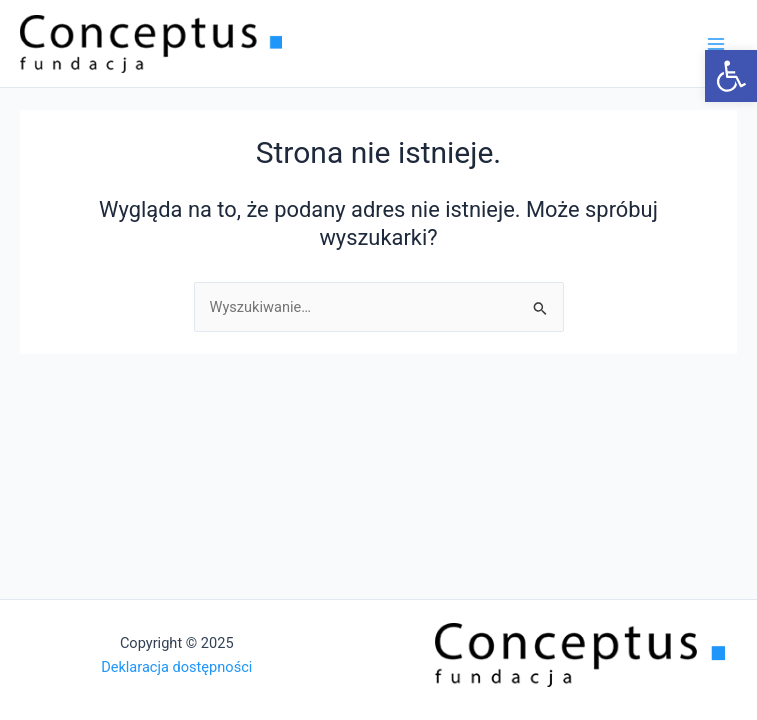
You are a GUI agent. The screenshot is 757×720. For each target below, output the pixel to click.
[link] (731, 76)
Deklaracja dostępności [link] (176, 667)
